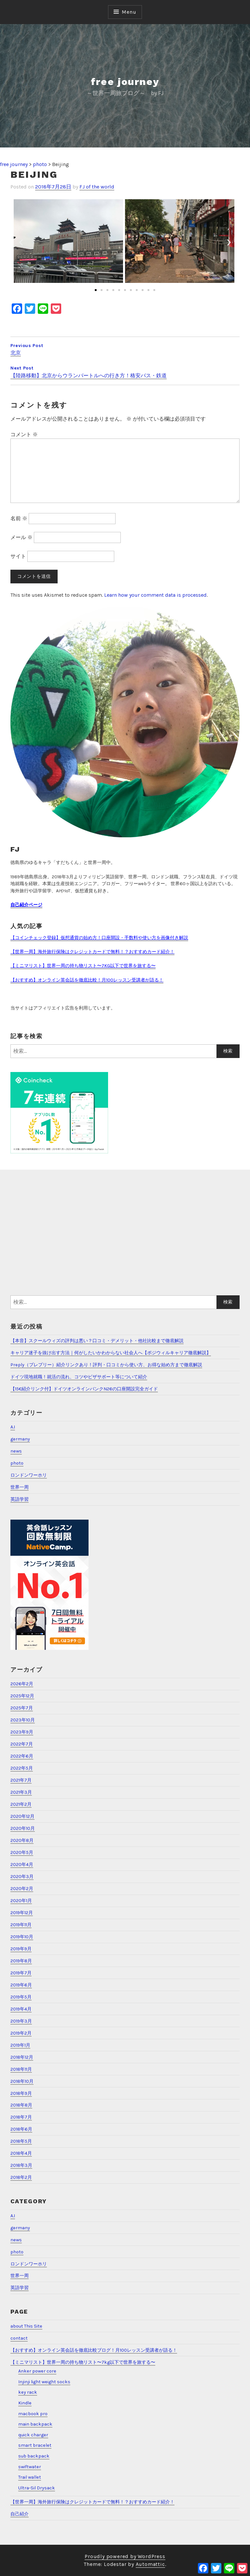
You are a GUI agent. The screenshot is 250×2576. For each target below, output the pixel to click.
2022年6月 (21, 1756)
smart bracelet (34, 2445)
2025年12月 (22, 1696)
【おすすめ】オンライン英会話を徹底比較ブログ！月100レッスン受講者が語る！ (93, 2350)
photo (16, 1463)
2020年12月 (22, 1816)
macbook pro (33, 2413)
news (16, 1451)
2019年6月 (21, 1985)
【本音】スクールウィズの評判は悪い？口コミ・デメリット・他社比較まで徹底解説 (97, 1341)
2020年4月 (21, 1864)
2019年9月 (21, 1949)
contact (19, 2338)
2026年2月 (21, 1684)
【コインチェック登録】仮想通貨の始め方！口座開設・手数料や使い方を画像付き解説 (99, 937)
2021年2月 (21, 1804)
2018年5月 (21, 2141)
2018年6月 (21, 2129)
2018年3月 (21, 2165)
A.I (12, 1427)
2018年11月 (21, 2069)
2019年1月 (20, 2045)
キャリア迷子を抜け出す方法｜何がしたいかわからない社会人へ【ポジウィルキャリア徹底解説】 (110, 1353)
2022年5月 (21, 1768)
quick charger (33, 2435)
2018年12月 (21, 2057)
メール (21, 537)
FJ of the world (96, 187)
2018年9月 (21, 2093)
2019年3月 (21, 2021)
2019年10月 (21, 1937)
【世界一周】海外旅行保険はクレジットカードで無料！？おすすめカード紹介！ (92, 951)
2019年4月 (21, 2009)
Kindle (25, 2403)
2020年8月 (22, 1840)
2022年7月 (21, 1744)
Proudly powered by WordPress (125, 2556)
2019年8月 (21, 1961)
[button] (96, 290)
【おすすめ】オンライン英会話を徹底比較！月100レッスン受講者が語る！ (86, 980)
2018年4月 (21, 2153)
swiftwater (29, 2467)
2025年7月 (21, 1708)
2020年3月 (22, 1876)
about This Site (26, 2326)
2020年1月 (21, 1900)
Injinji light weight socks (44, 2382)
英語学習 (19, 1499)
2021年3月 (21, 1792)
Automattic (150, 2564)
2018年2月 (21, 2177)
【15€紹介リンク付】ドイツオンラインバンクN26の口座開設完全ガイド (84, 1389)
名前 (18, 518)
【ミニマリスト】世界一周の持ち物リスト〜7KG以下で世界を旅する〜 (83, 965)
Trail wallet (29, 2477)
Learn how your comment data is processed (155, 595)
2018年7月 (21, 2117)
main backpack (35, 2424)
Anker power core (37, 2371)
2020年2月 (21, 1888)
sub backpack (33, 2456)
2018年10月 (22, 2081)
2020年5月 (21, 1852)
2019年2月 (21, 2033)
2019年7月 (21, 1973)
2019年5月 (21, 1997)
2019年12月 (21, 1912)
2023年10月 (22, 1720)
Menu (129, 12)
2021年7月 (21, 1780)
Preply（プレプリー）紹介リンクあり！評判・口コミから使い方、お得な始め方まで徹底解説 (106, 1365)
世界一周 (19, 1487)
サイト (18, 556)
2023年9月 (21, 1732)
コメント (24, 434)
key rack (27, 2392)
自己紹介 (19, 2514)
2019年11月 (21, 1925)
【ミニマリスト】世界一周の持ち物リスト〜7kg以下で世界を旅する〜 (82, 2362)
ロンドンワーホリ (28, 1475)
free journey (125, 81)
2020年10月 (22, 1828)
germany (20, 1439)
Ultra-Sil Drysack (36, 2488)
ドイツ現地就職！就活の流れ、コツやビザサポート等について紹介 (78, 1377)
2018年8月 (21, 2105)
